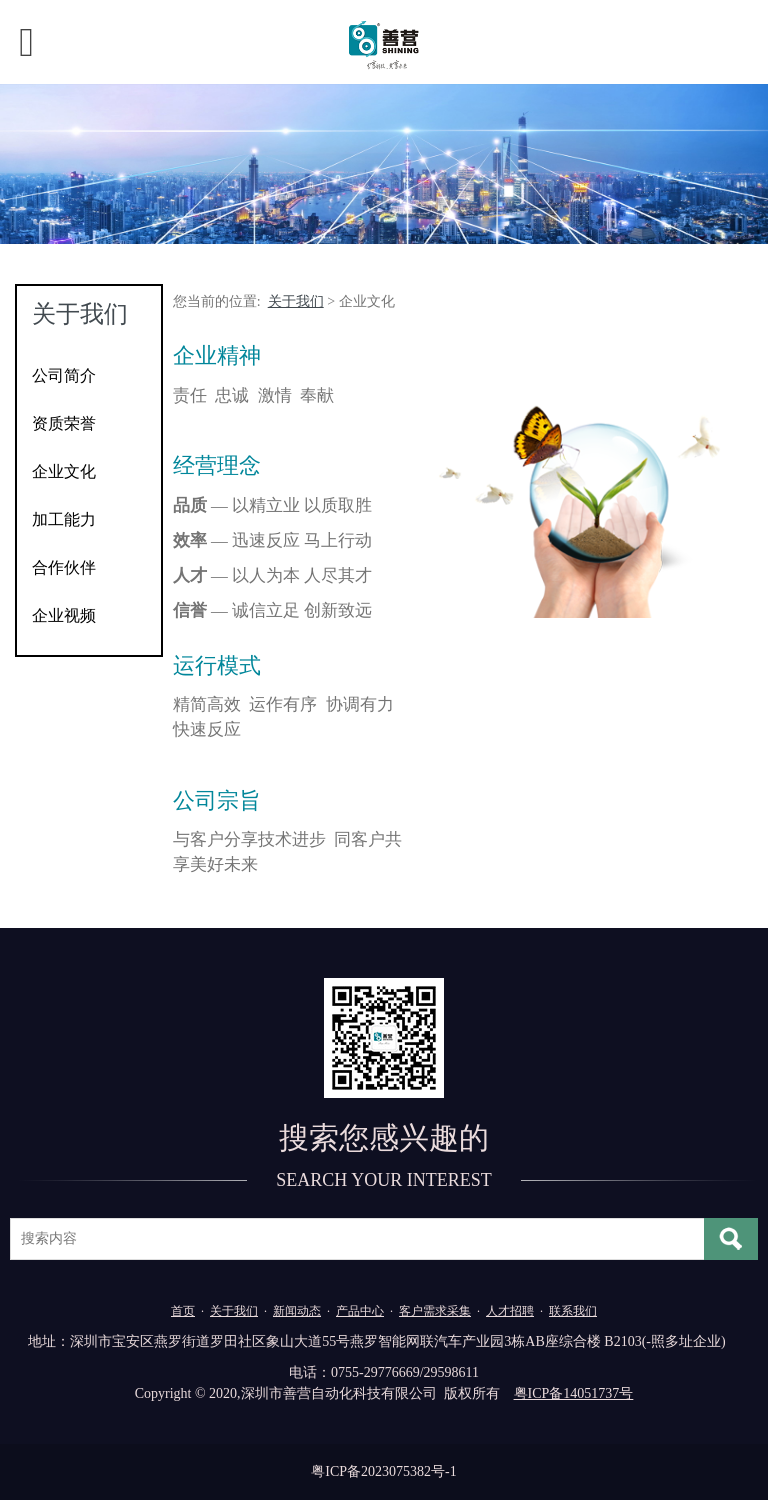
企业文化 (64, 471)
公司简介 (64, 375)
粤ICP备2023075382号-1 (383, 1471)
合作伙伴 (64, 567)
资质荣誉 (64, 423)
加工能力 (64, 519)
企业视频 (64, 615)
